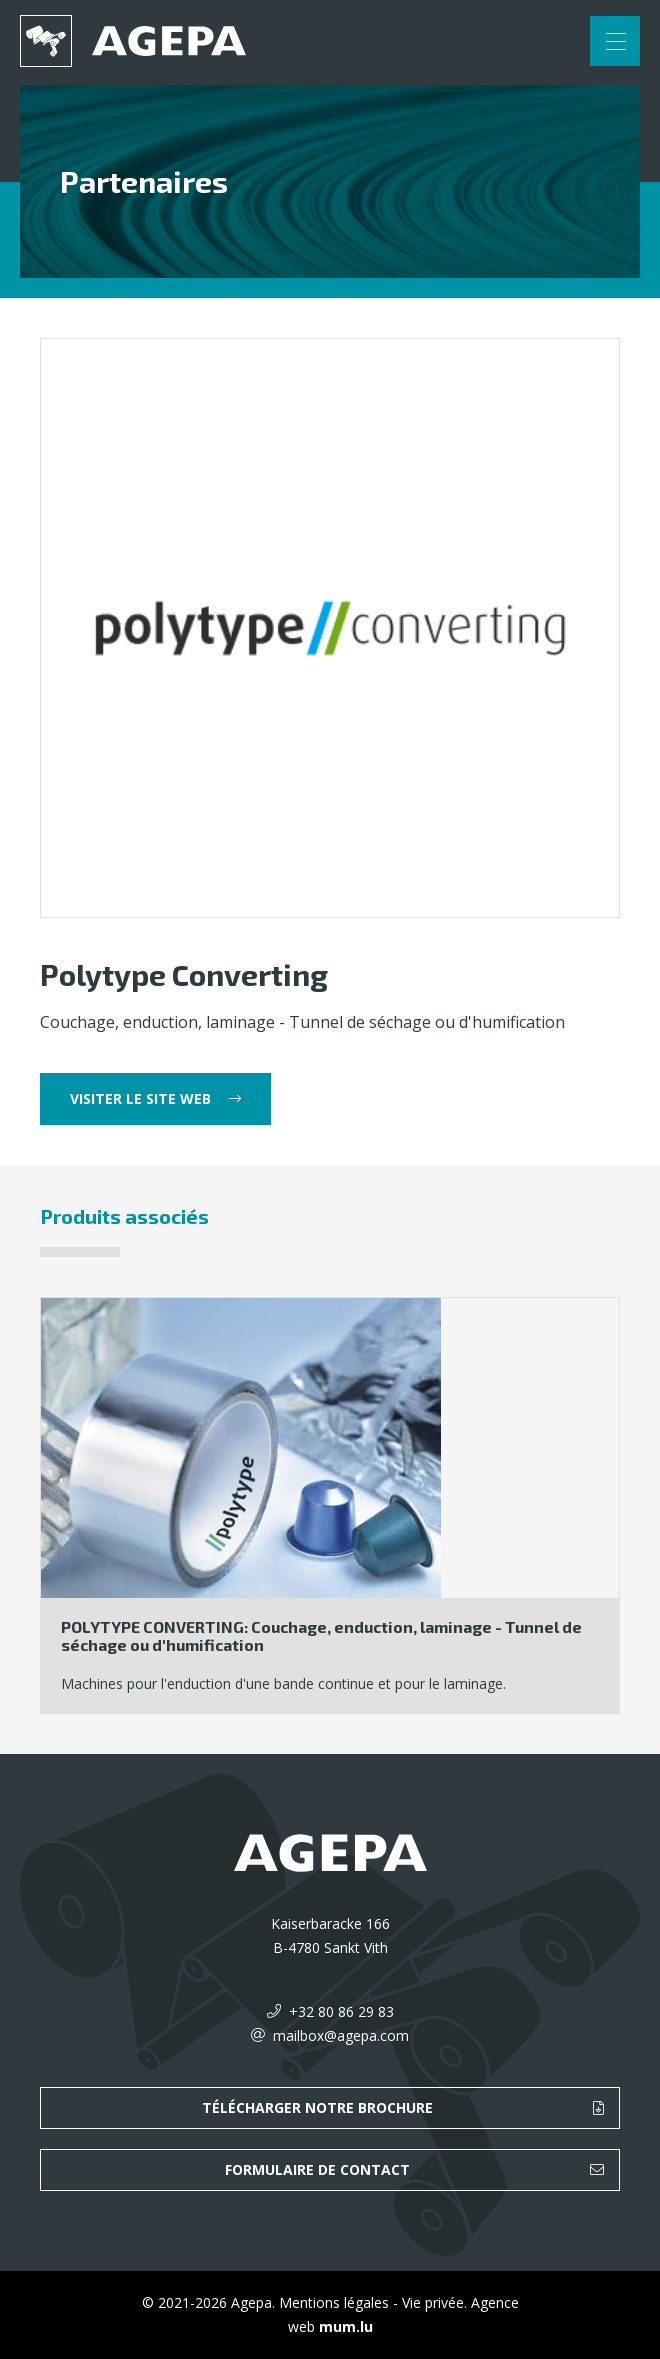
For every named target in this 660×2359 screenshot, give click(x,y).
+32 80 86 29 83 (341, 2011)
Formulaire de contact (317, 2169)
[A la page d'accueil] (133, 41)
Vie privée (433, 2302)
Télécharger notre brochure (317, 2107)
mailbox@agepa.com (341, 2035)
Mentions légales (334, 2302)
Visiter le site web (140, 1098)
